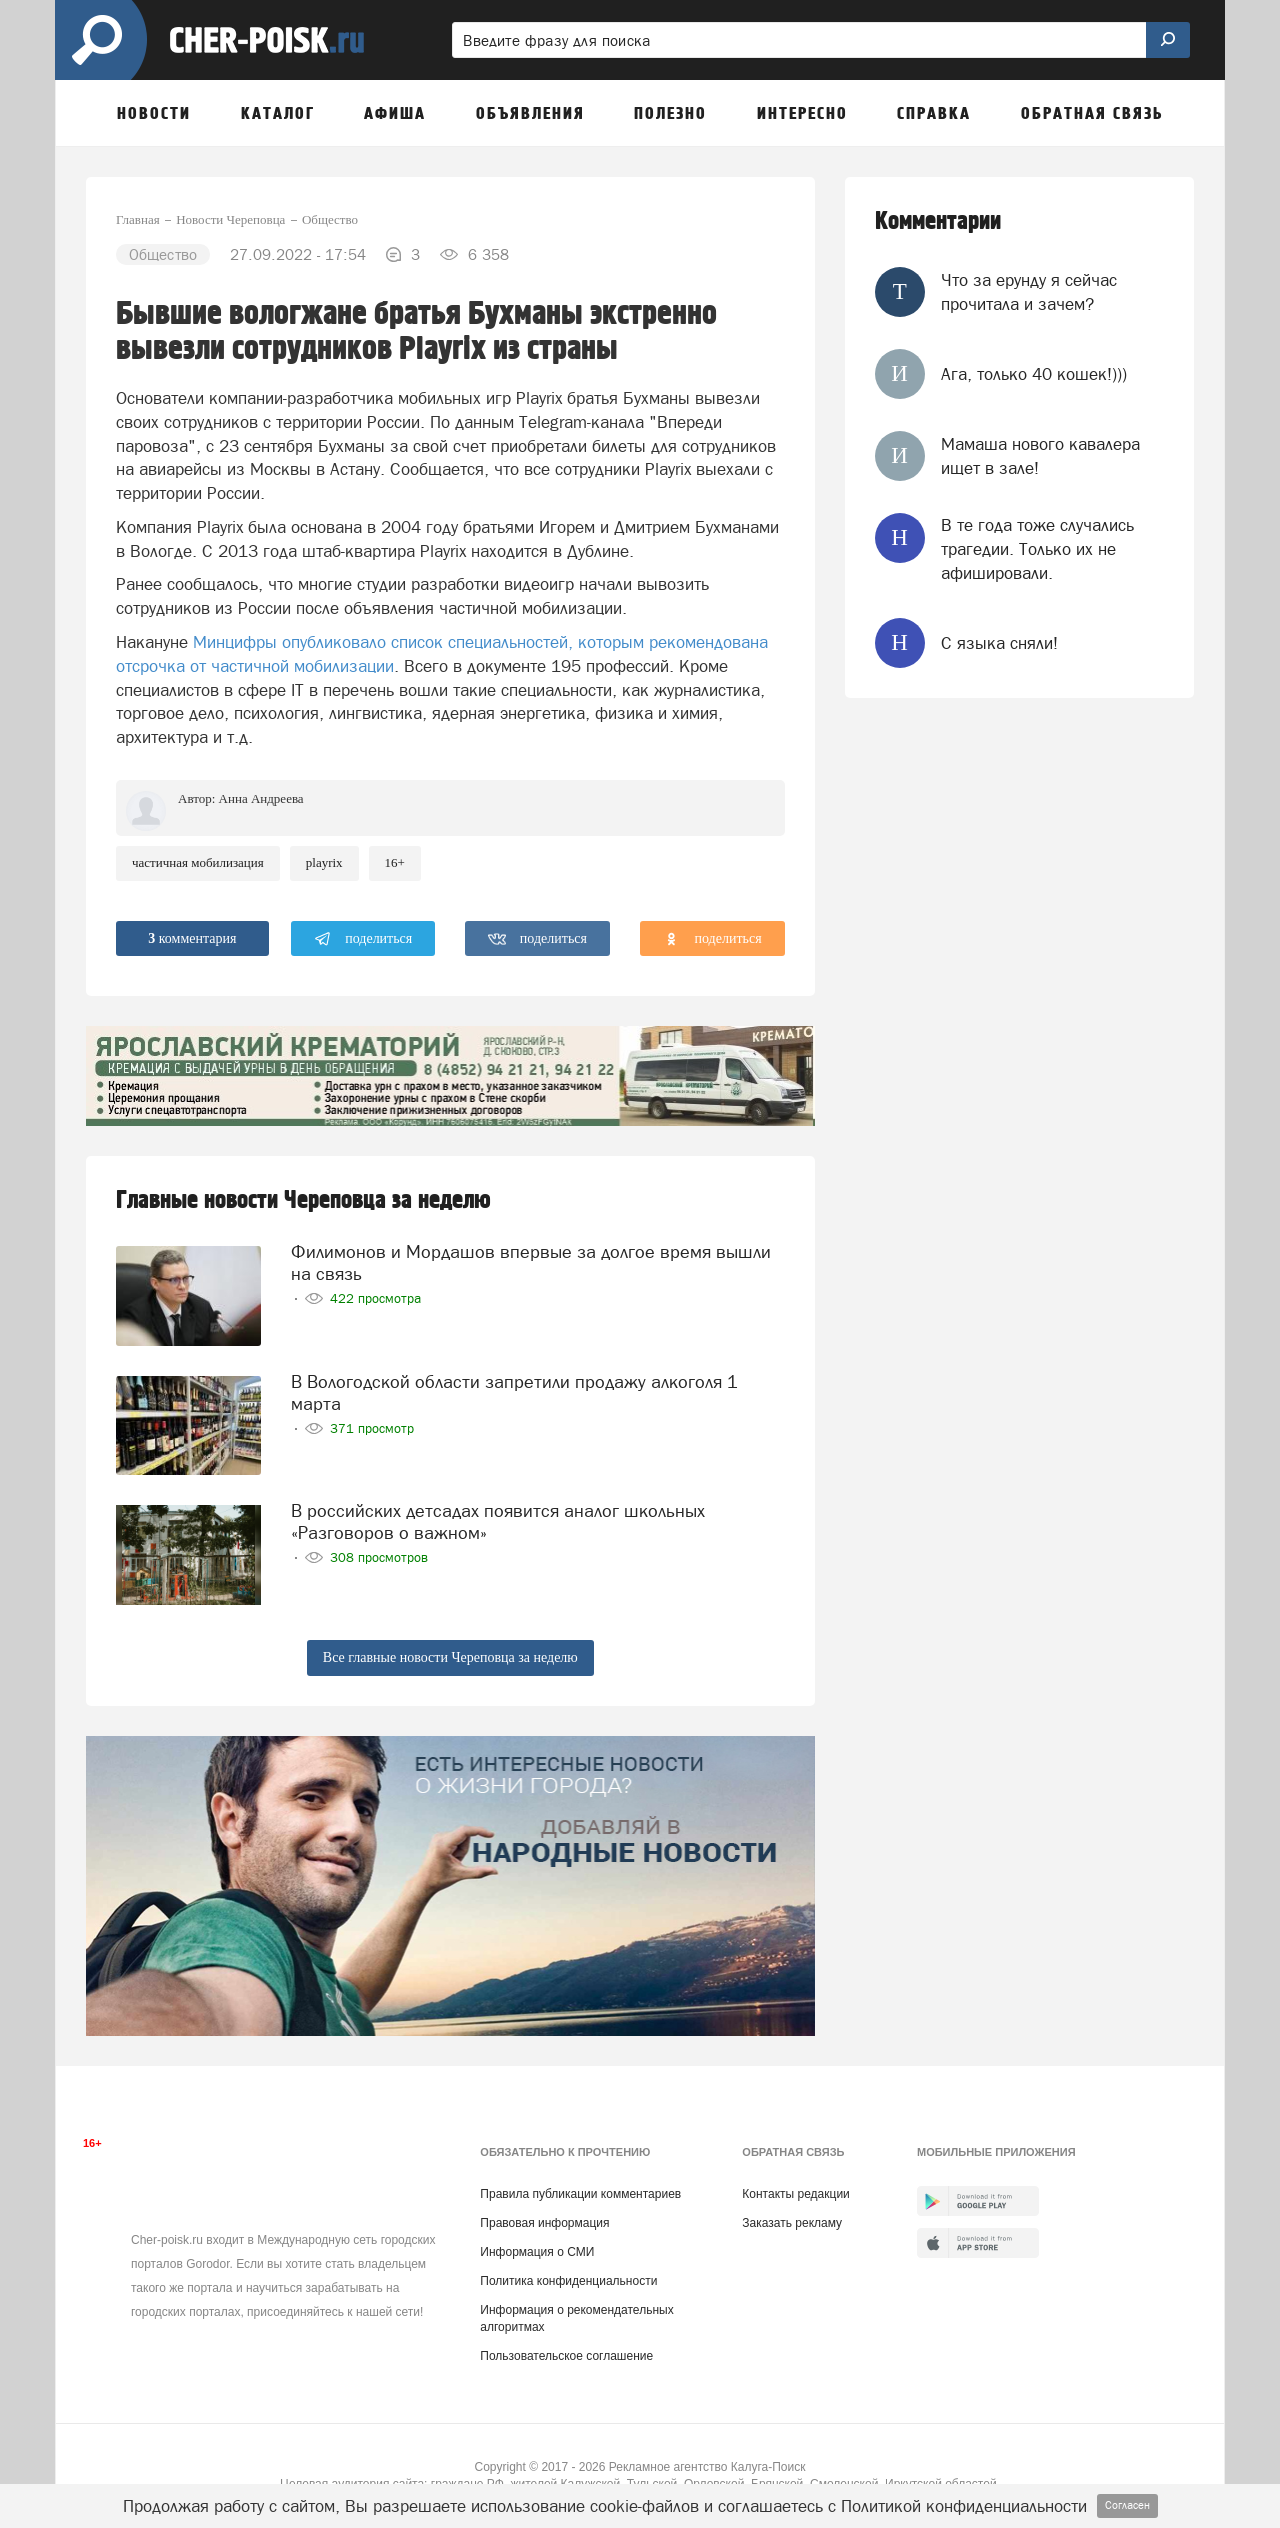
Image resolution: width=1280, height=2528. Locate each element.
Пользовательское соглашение (566, 2356)
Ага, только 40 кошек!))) (1034, 374)
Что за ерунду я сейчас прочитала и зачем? (1029, 292)
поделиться (363, 939)
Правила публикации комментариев (580, 2194)
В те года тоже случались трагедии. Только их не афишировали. (1037, 549)
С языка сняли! (999, 643)
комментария (192, 938)
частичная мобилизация (198, 862)
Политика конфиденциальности (568, 2281)
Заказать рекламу (792, 2223)
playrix (324, 862)
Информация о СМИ (537, 2252)
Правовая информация (544, 2223)
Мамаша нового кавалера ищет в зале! (1040, 456)
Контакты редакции (795, 2194)
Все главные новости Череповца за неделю (450, 1657)
